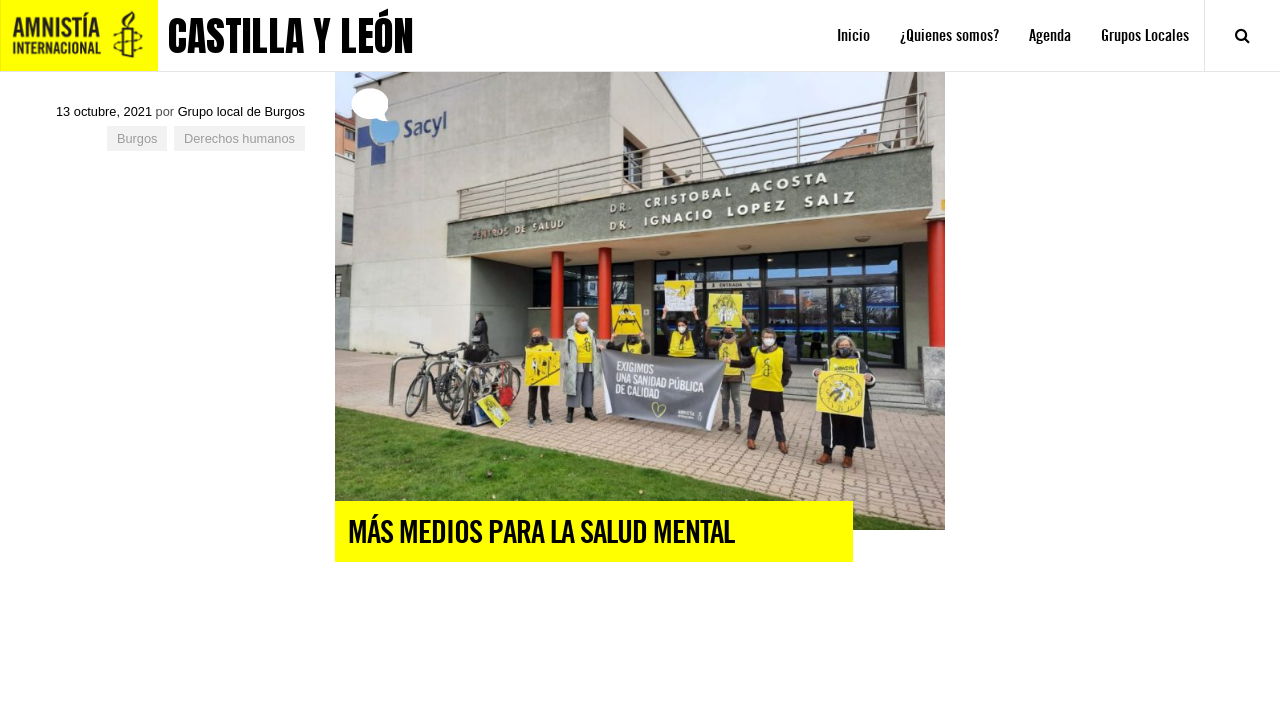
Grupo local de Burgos (241, 111)
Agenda (1050, 35)
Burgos (137, 138)
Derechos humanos (239, 138)
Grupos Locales (1145, 35)
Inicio (853, 35)
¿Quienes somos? (949, 35)
